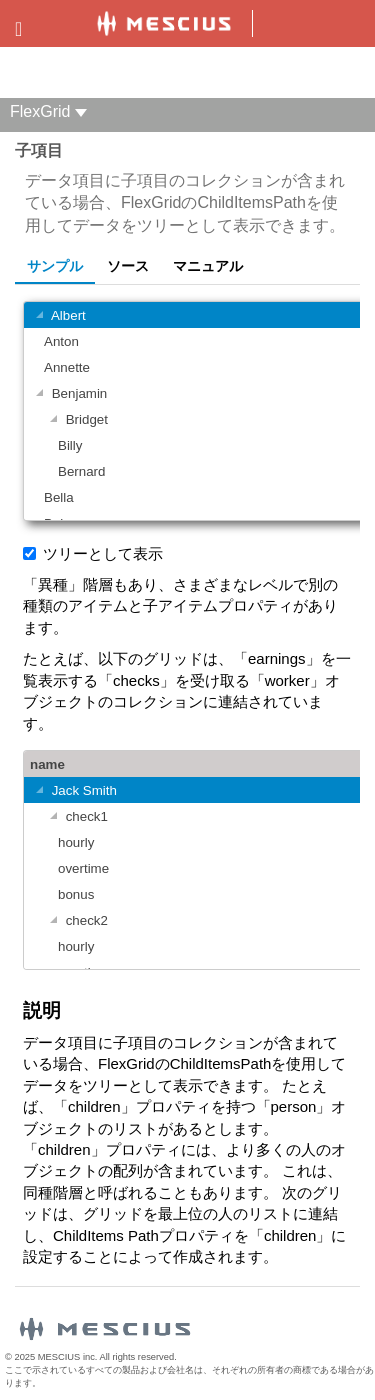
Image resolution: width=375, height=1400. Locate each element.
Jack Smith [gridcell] (73, 791)
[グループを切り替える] (39, 316)
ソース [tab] (128, 266)
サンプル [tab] (55, 266)
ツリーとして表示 (103, 553)
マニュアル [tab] (208, 266)
